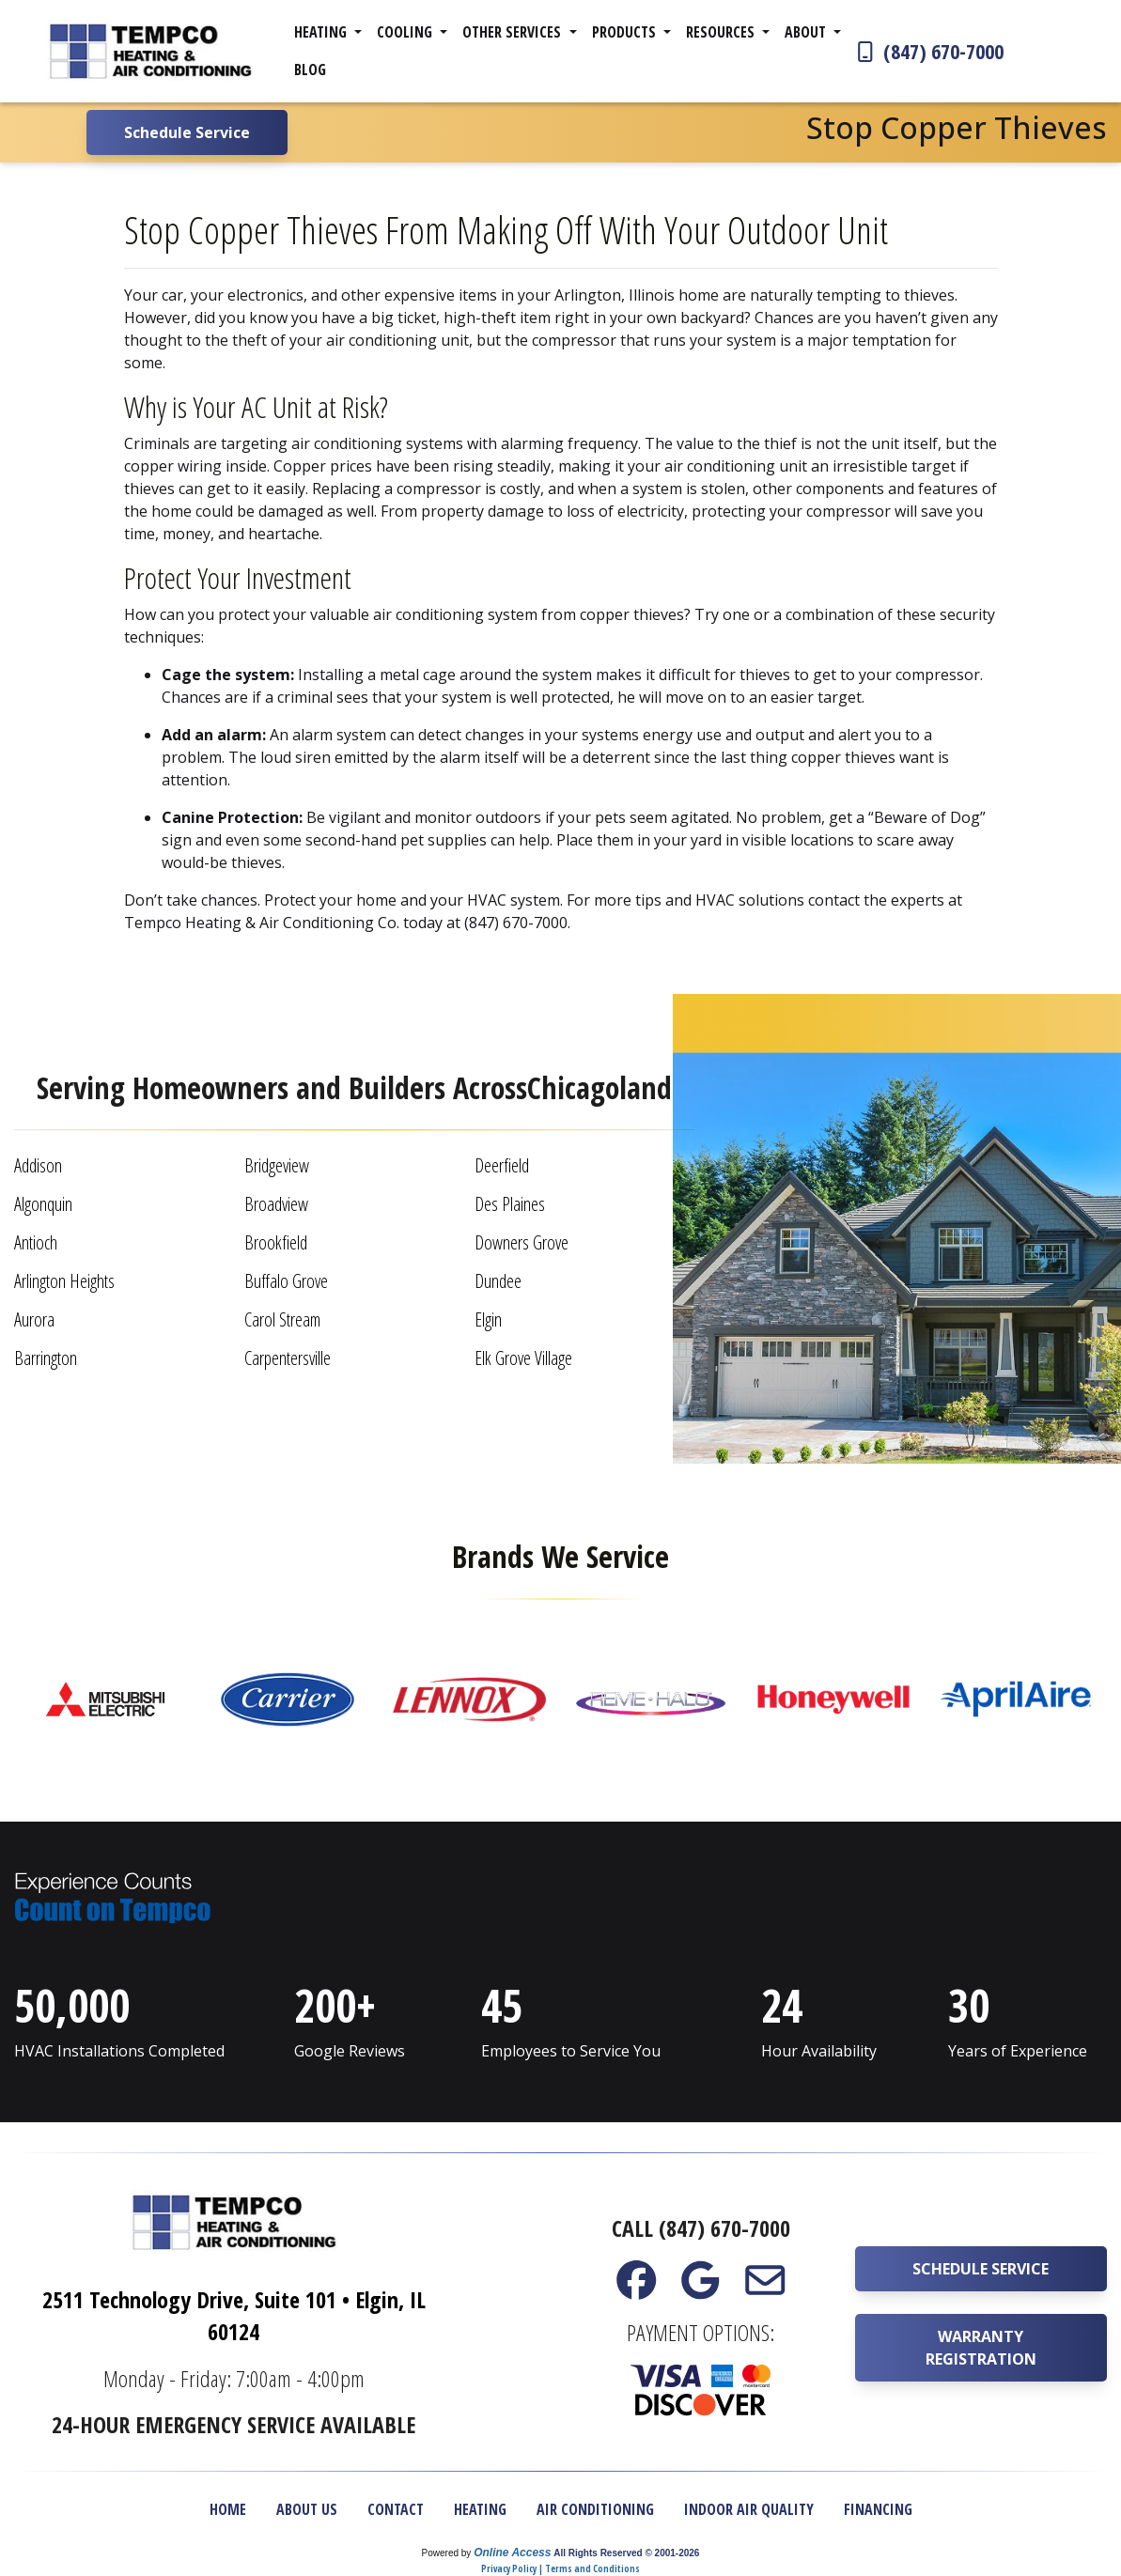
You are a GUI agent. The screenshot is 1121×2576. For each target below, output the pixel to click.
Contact (395, 2509)
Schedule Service (980, 2268)
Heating (480, 2509)
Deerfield (502, 1165)
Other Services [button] (513, 32)
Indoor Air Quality (749, 2509)
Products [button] (626, 32)
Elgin (488, 1319)
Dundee (498, 1281)
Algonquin (43, 1204)
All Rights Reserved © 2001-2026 (626, 2553)
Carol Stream (282, 1319)
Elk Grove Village (523, 1358)
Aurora (34, 1319)
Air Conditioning (595, 2509)
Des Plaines (510, 1204)
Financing (878, 2509)
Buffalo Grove (286, 1281)
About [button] (807, 32)
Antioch (35, 1242)
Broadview (276, 1204)
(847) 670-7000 (928, 51)
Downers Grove (521, 1242)
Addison (38, 1165)
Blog (310, 69)
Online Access (512, 2552)
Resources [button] (722, 32)
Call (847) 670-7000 (701, 2227)
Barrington (45, 1358)
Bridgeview (276, 1165)
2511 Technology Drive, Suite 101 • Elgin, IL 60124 (234, 2315)
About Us (306, 2509)
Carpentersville (287, 1358)
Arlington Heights (64, 1281)
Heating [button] (322, 32)
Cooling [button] (406, 32)
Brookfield (275, 1242)
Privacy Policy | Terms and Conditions (560, 2568)
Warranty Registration (981, 2347)
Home (228, 2509)
